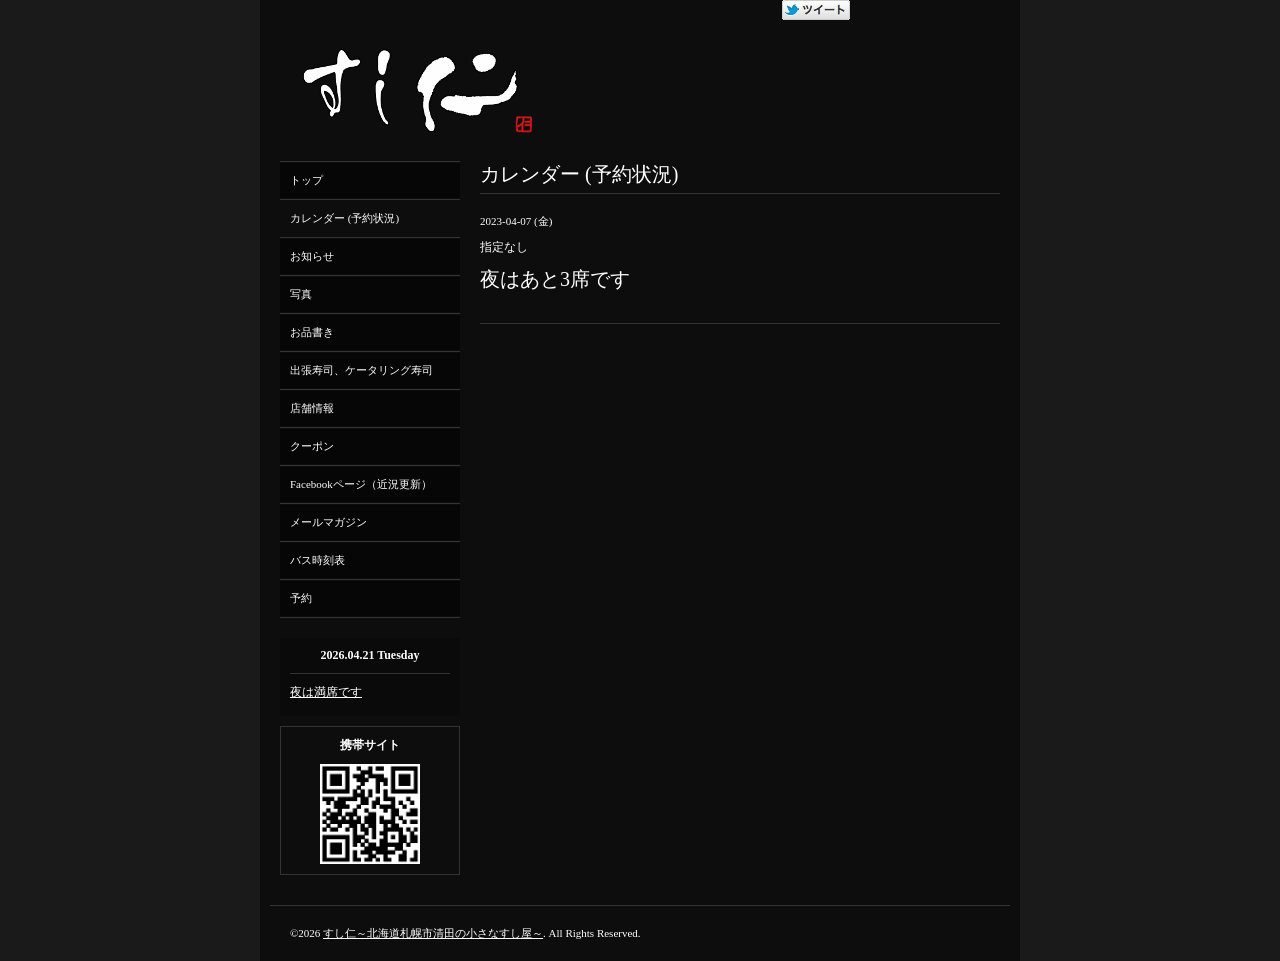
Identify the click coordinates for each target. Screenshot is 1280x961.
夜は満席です (326, 692)
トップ (306, 180)
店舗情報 (312, 408)
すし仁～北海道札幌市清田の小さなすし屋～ (433, 933)
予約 (301, 598)
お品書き (312, 332)
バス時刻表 (317, 560)
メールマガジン (328, 522)
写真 (301, 294)
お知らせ (312, 256)
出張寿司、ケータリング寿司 (361, 370)
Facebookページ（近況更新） (361, 484)
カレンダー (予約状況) (344, 218)
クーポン (312, 446)
